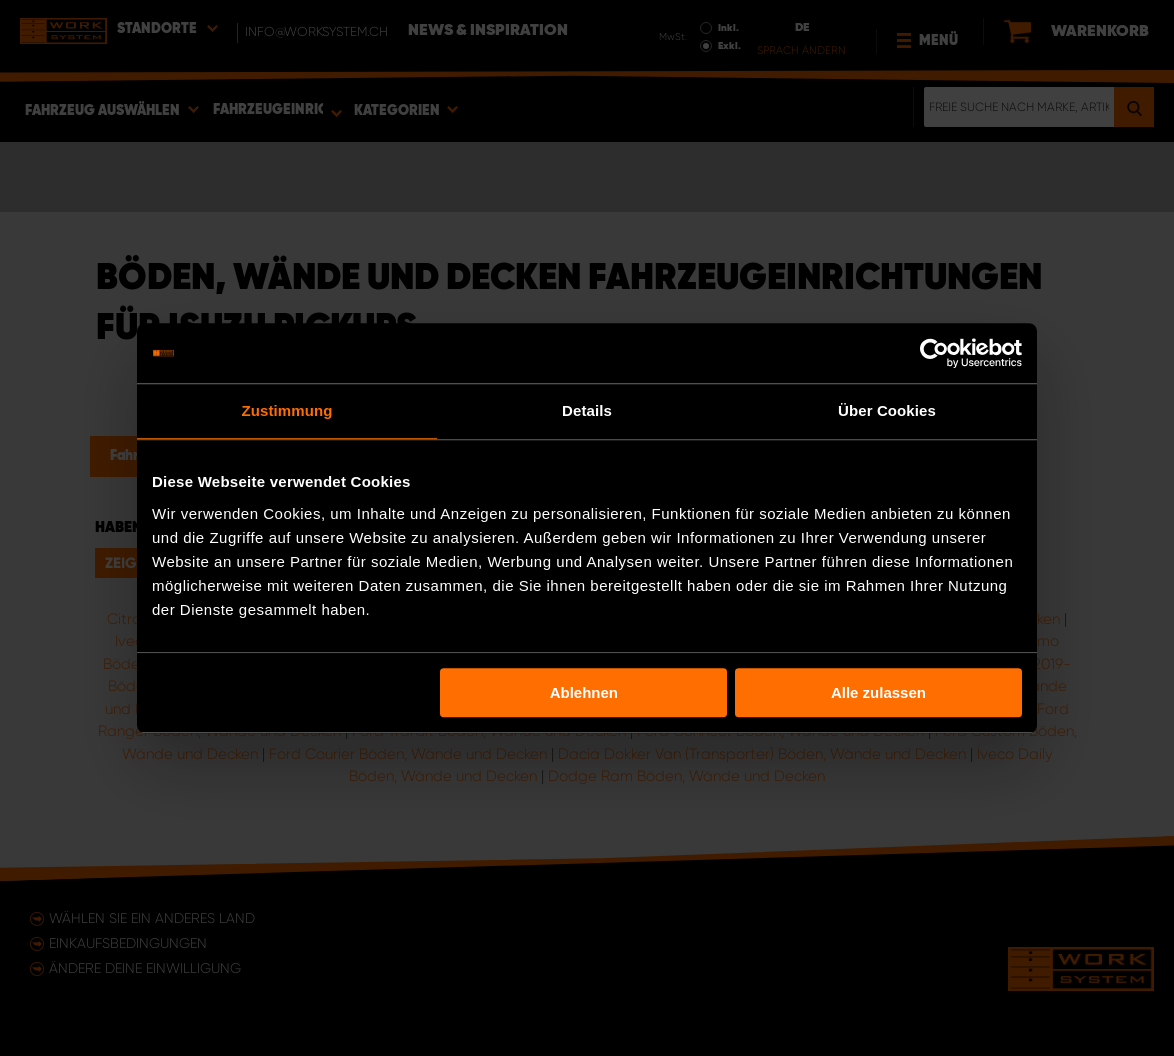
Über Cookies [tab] (887, 410)
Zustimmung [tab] (287, 410)
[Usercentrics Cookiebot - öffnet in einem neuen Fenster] (934, 353)
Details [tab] (587, 410)
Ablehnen (584, 692)
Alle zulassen (878, 692)
